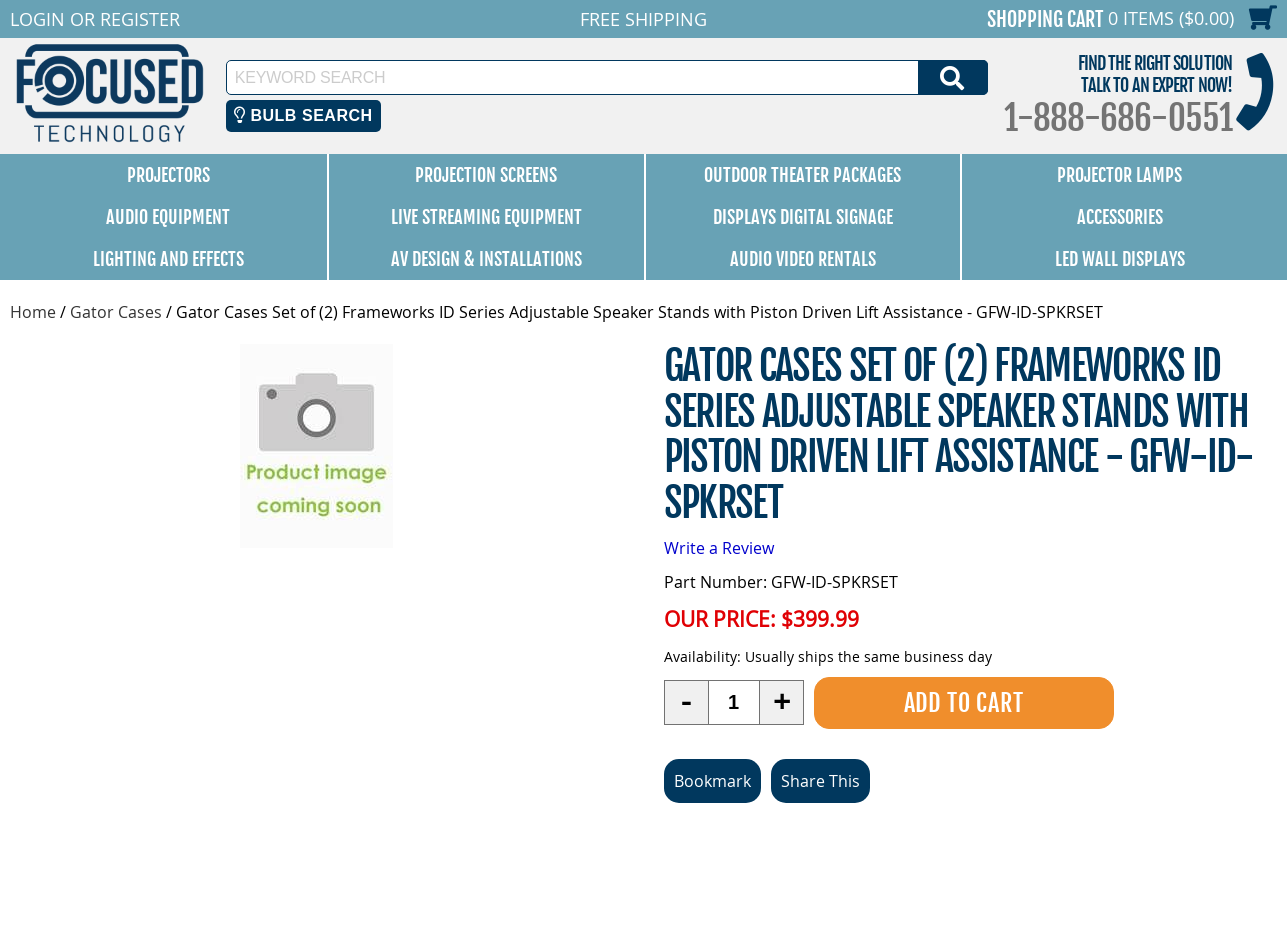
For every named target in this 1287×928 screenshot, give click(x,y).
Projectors (168, 175)
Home (33, 312)
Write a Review (719, 548)
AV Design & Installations (486, 259)
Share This (820, 781)
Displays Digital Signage (803, 217)
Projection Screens (486, 175)
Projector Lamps (1119, 175)
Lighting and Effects (168, 259)
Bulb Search (303, 115)
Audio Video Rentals (803, 259)
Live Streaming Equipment (486, 217)
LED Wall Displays (1120, 259)
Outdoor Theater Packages (802, 175)
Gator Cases (116, 312)
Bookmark (712, 781)
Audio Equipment (168, 217)
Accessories (1120, 217)
